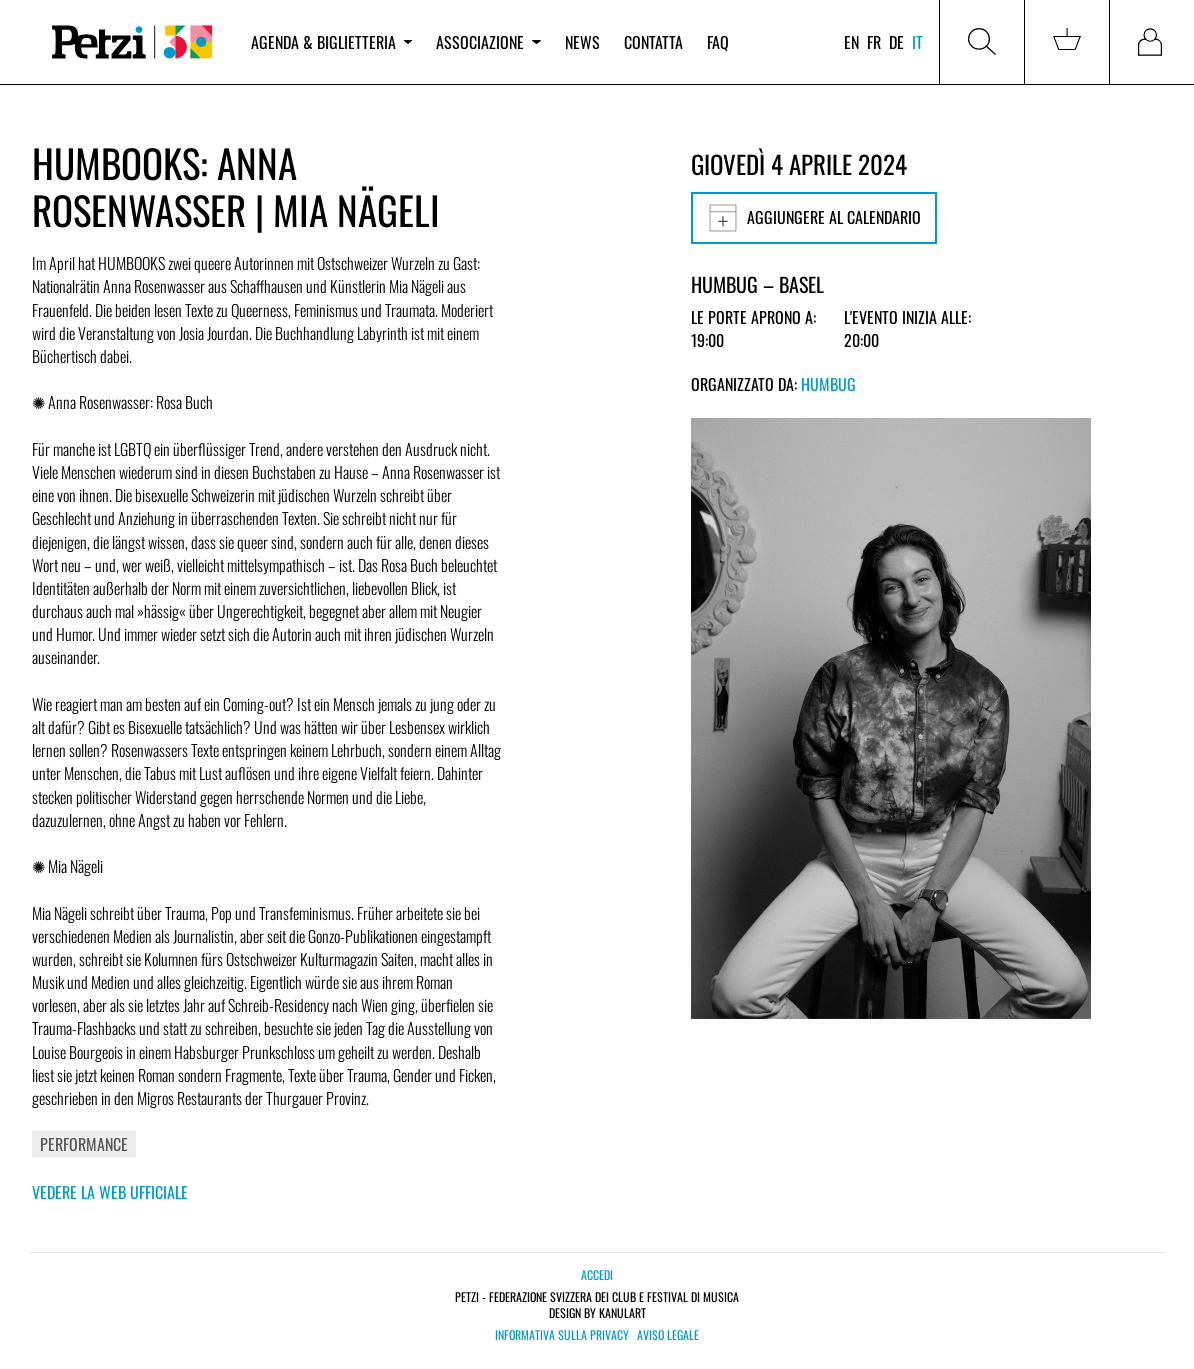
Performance (84, 1144)
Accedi (597, 1274)
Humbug (828, 384)
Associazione (488, 42)
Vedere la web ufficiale (110, 1192)
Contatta (653, 42)
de (896, 42)
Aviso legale (668, 1335)
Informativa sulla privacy (562, 1335)
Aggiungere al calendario (814, 218)
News (582, 42)
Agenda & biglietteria (331, 42)
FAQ (718, 42)
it (917, 42)
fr (874, 42)
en (851, 42)
